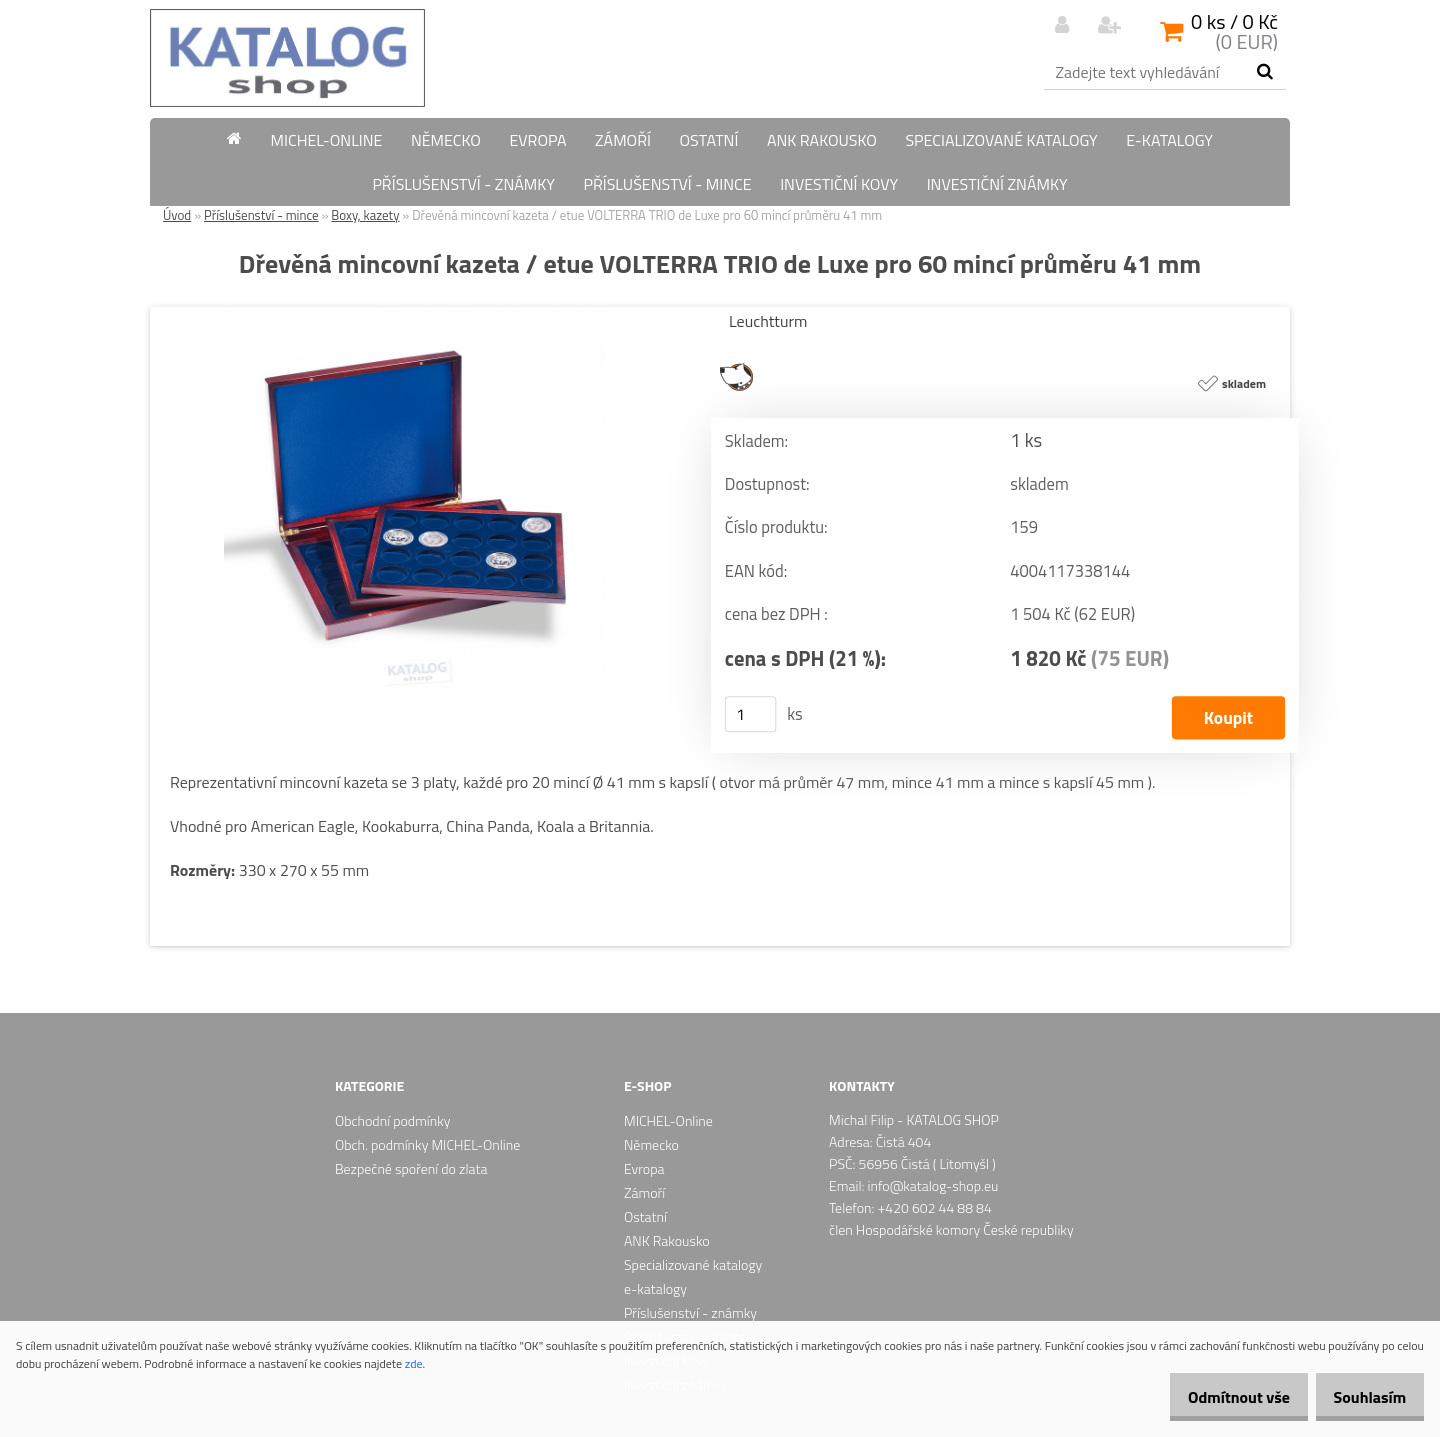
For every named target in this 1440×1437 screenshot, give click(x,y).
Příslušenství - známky (463, 184)
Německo (446, 140)
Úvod (177, 215)
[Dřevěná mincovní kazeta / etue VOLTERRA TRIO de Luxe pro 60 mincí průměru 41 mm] (415, 315)
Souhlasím (1362, 1397)
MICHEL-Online (327, 140)
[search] (1264, 72)
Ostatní (708, 140)
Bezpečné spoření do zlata (411, 1168)
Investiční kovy (839, 184)
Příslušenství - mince (667, 184)
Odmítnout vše (1218, 1397)
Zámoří (623, 140)
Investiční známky (997, 184)
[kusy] (751, 714)
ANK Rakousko (822, 140)
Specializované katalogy (1001, 140)
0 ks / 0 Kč (1234, 21)
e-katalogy (1169, 140)
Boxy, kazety (365, 215)
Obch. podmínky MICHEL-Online (427, 1144)
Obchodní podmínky (393, 1120)
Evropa (537, 140)
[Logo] (287, 58)
